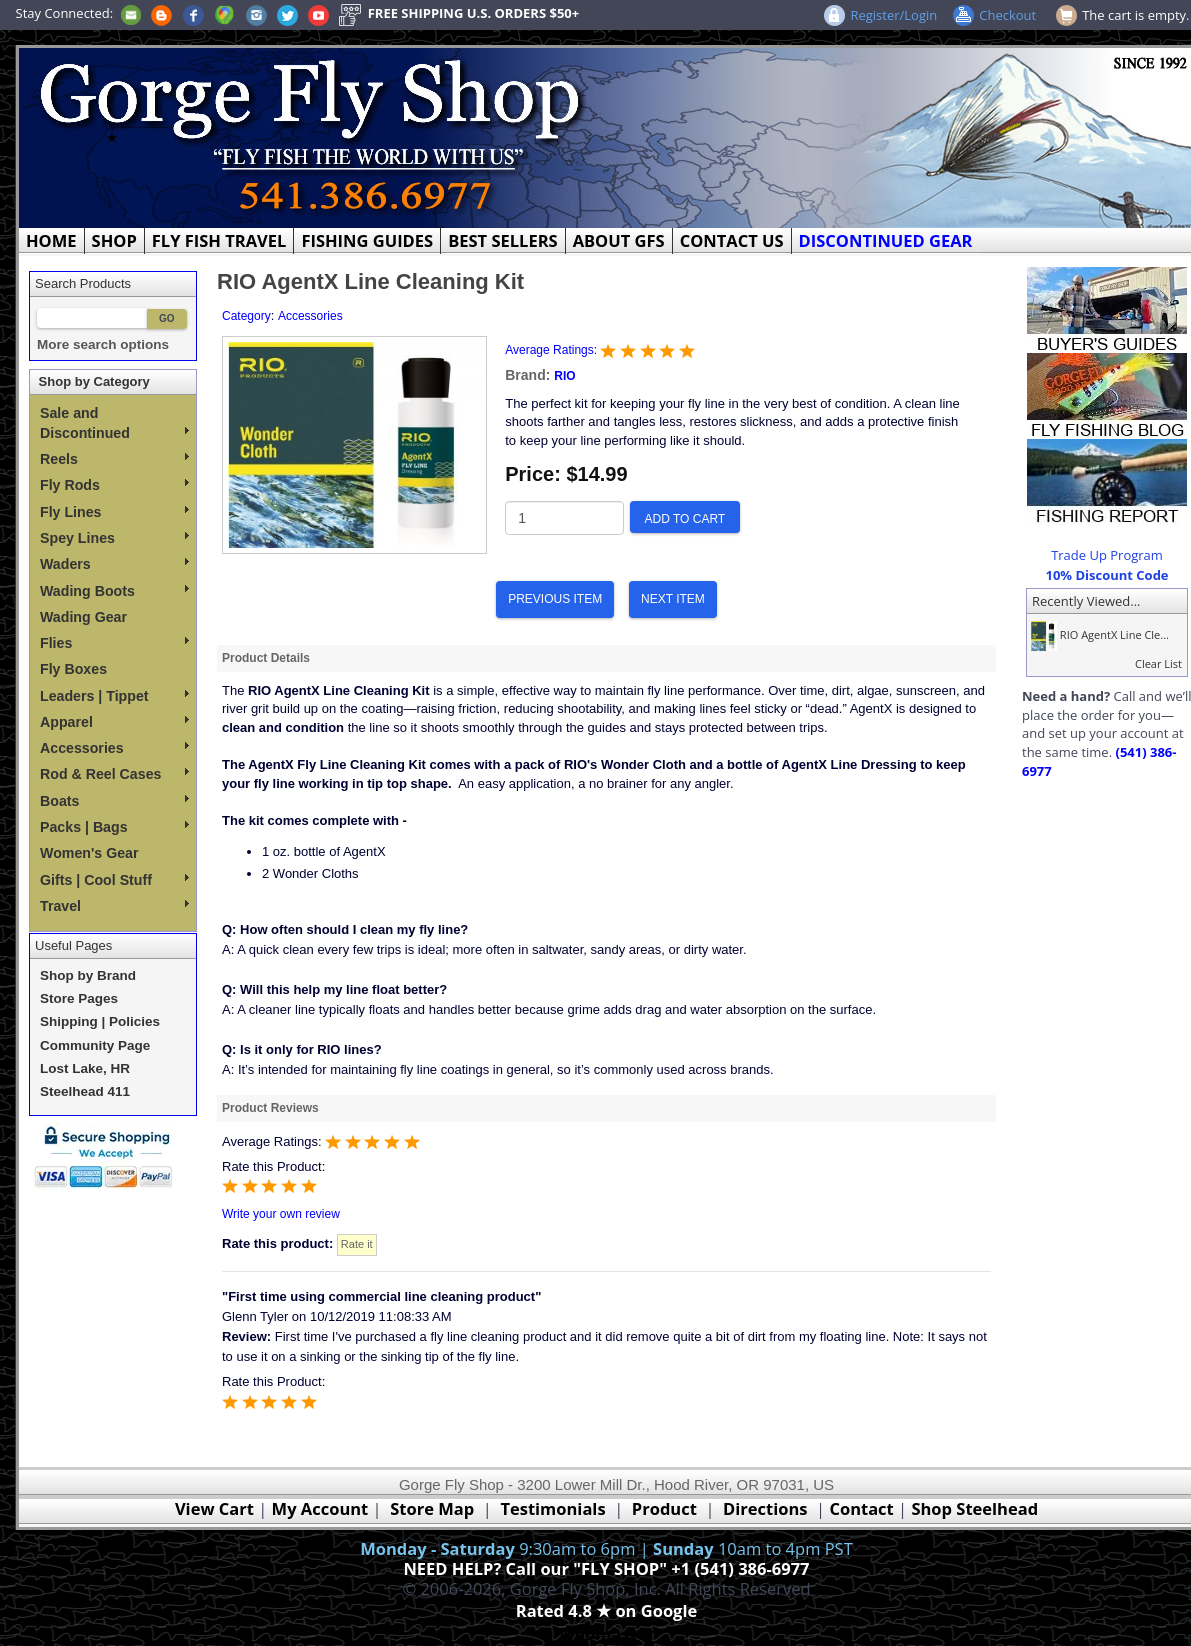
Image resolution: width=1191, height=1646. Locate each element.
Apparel (114, 722)
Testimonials (552, 1508)
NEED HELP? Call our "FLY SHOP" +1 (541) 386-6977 (606, 1568)
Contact (863, 1508)
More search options (103, 344)
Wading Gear (83, 617)
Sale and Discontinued (114, 423)
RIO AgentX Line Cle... (1098, 634)
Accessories (114, 748)
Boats (114, 801)
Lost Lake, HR (85, 1068)
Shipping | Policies (100, 1021)
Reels (114, 459)
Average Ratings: (552, 350)
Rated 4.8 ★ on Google (606, 1610)
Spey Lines (114, 538)
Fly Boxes (73, 669)
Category (246, 316)
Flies (114, 643)
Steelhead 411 (85, 1091)
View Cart (214, 1508)
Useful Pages (73, 945)
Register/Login (893, 15)
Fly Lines (114, 512)
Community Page (95, 1045)
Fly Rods (114, 485)
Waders (114, 564)
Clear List (1158, 663)
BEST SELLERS (502, 240)
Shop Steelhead (974, 1508)
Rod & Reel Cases (114, 774)
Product (664, 1508)
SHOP (114, 240)
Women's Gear (89, 853)
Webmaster (606, 1633)
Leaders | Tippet (114, 696)
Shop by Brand (88, 975)
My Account (320, 1508)
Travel (114, 906)
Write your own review (281, 1214)
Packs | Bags (114, 827)
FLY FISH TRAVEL (219, 240)
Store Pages (79, 998)
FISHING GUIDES (367, 240)
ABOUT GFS (619, 240)
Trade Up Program (1107, 555)
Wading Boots (114, 591)
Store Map (432, 1508)
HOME (51, 240)
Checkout (1007, 15)
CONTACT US (732, 240)
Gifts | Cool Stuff (114, 880)
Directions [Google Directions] (765, 1508)
